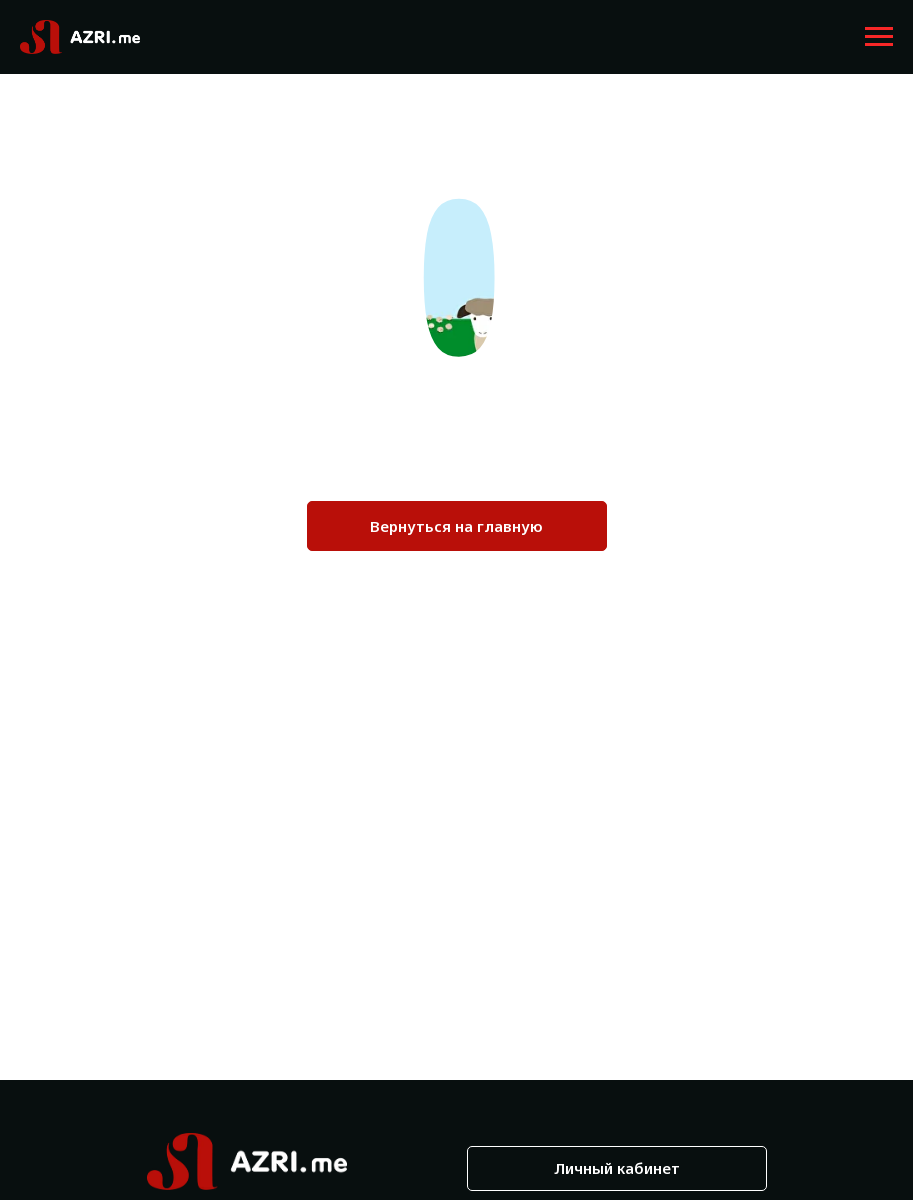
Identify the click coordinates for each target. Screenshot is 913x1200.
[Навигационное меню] (879, 37)
